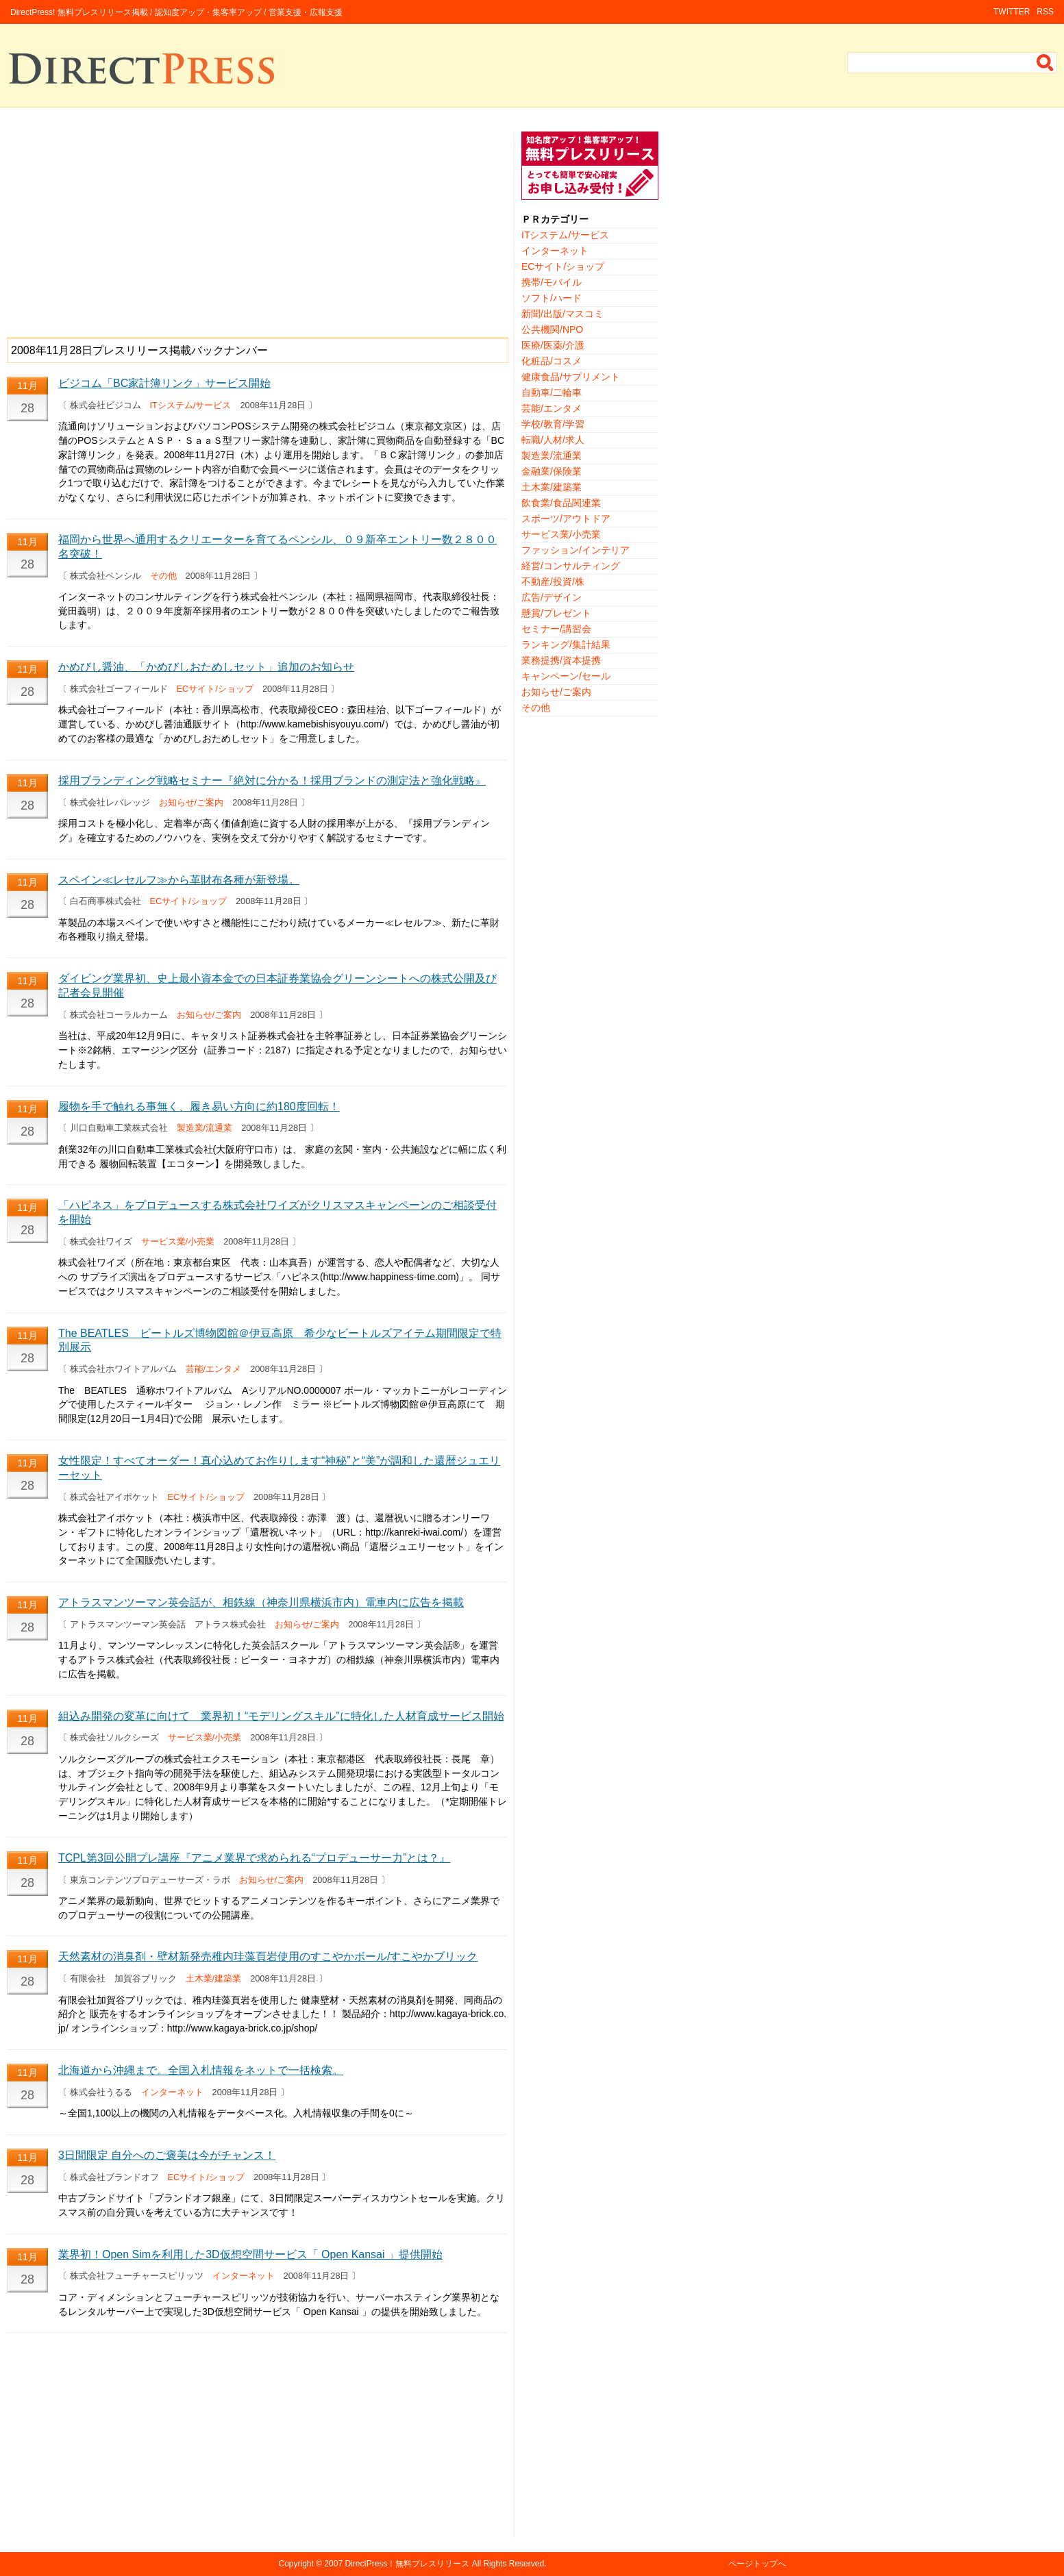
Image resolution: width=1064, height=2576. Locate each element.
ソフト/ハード (551, 297)
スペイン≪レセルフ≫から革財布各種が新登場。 (178, 880)
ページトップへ (757, 2563)
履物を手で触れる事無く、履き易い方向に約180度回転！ (199, 1106)
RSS (1045, 11)
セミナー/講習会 (556, 628)
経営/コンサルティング (570, 565)
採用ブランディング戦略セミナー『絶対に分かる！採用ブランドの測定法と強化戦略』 (272, 780)
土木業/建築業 (214, 1978)
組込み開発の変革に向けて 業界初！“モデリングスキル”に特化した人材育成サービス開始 (281, 1716)
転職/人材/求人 (552, 439)
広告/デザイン (551, 597)
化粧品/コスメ (551, 360)
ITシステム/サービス (191, 405)
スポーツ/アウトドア (565, 518)
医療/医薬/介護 (552, 345)
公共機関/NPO (552, 329)
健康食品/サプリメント (570, 376)
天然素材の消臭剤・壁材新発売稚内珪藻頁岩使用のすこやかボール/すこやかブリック (268, 1956)
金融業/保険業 (551, 471)
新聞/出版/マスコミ (562, 313)
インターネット (172, 2092)
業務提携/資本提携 (561, 660)
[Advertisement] (257, 227)
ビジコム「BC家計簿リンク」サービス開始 (164, 383)
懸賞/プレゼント (556, 613)
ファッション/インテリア (575, 550)
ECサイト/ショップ (215, 689)
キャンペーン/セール (565, 676)
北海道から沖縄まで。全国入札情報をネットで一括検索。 (200, 2070)
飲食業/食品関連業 (561, 502)
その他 (163, 576)
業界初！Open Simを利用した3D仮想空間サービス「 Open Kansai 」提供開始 (250, 2254)
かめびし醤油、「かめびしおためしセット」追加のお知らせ (206, 667)
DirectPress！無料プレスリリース (407, 2563)
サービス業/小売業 (178, 1241)
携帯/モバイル (551, 282)
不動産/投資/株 (552, 581)
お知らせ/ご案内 (191, 802)
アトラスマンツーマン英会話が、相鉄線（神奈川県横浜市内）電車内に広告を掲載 (261, 1602)
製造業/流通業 (205, 1128)
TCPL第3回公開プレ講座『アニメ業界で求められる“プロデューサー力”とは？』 (254, 1858)
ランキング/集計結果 (565, 644)
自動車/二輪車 (551, 392)
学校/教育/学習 (552, 423)
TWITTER (1011, 11)
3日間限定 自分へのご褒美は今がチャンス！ (166, 2155)
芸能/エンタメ (214, 1369)
